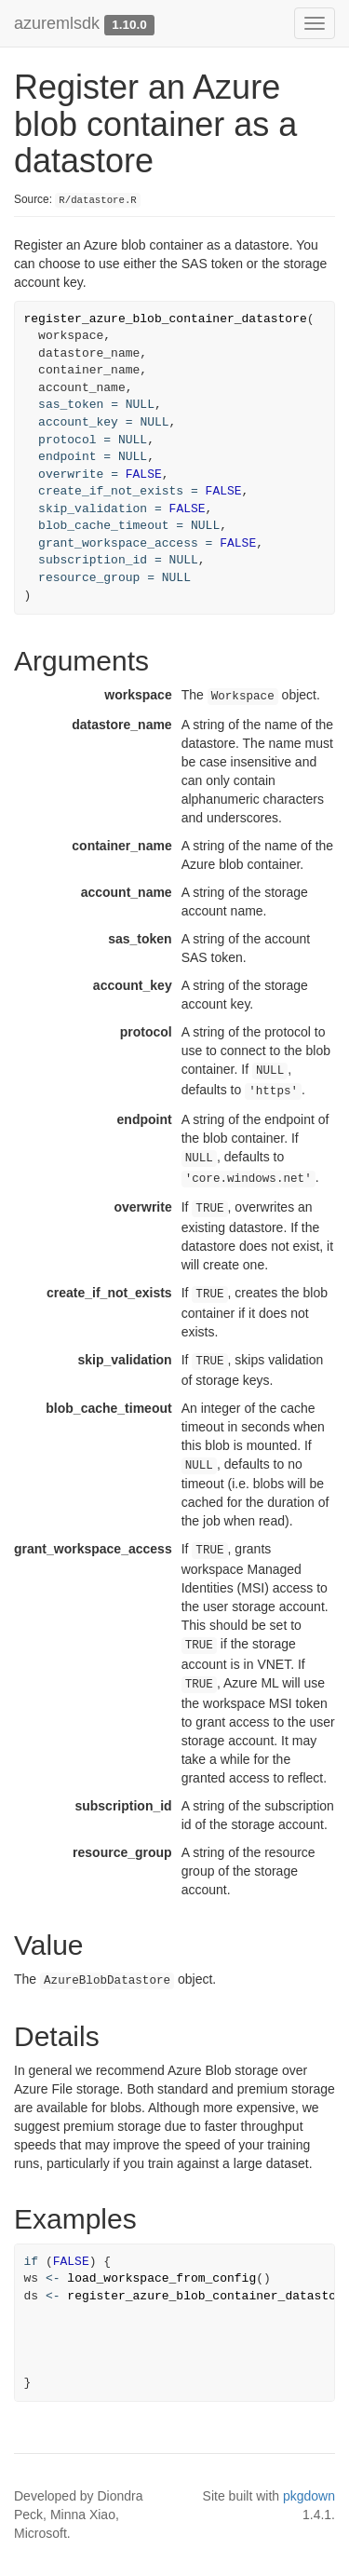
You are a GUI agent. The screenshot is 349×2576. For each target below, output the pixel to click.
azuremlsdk (57, 23)
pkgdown (309, 2495)
